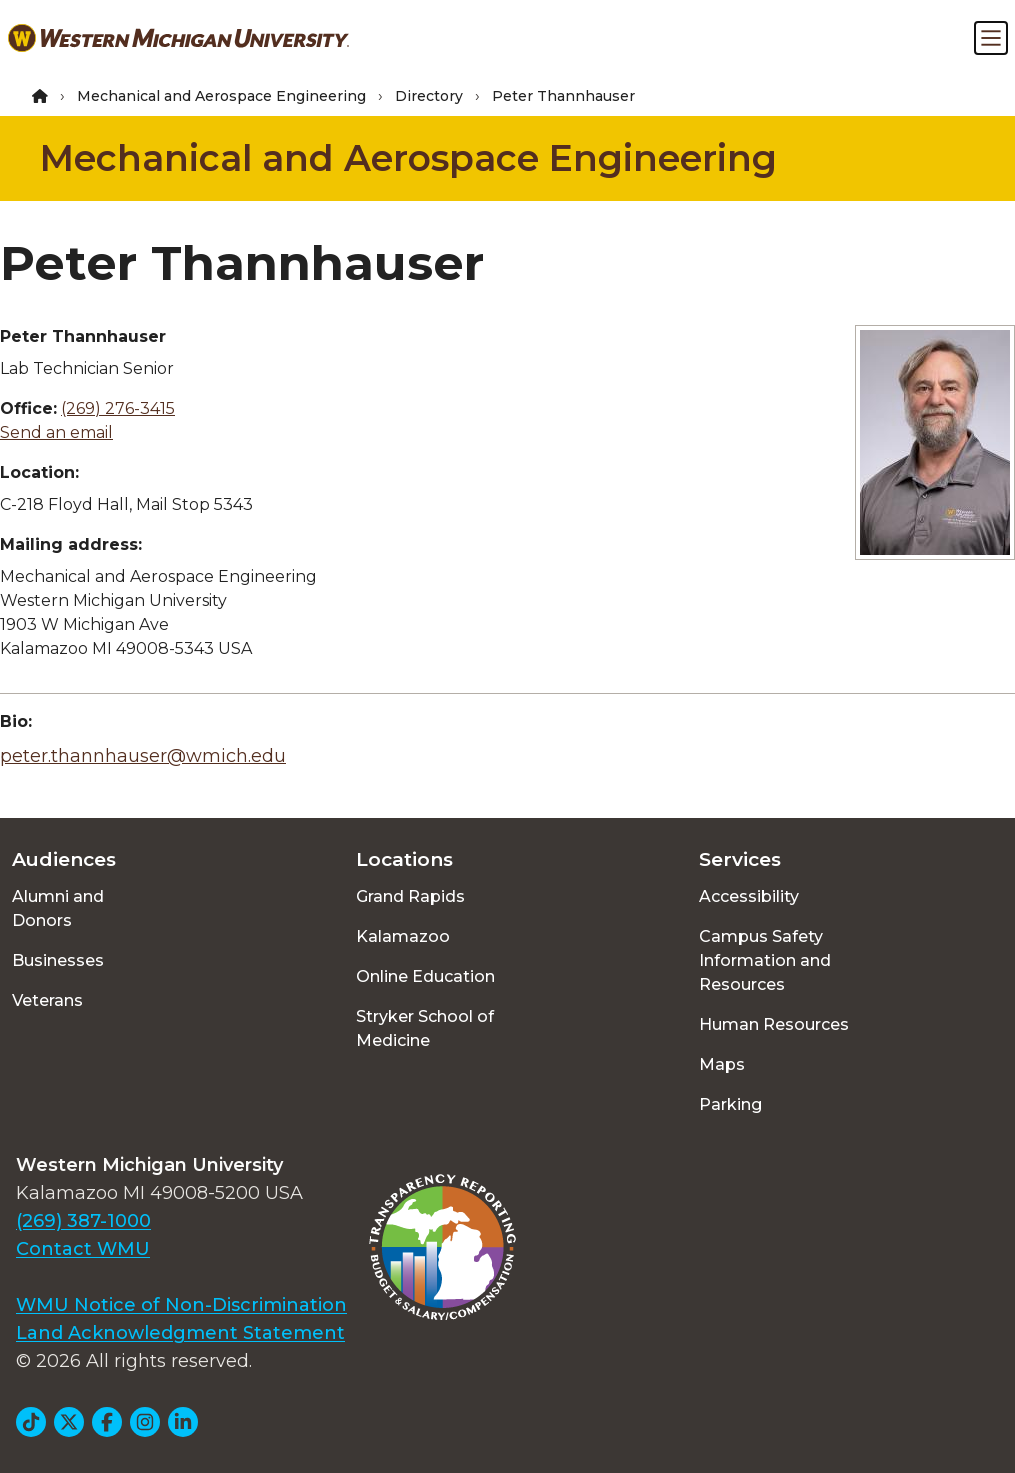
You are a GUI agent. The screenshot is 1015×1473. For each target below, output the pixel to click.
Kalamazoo (403, 936)
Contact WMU (83, 1249)
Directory (429, 96)
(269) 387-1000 (83, 1221)
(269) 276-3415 (118, 408)
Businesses (58, 960)
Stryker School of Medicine (425, 1028)
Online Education (425, 976)
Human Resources (774, 1024)
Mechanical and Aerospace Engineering (221, 96)
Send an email (56, 432)
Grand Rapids (410, 896)
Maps (722, 1064)
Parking (730, 1104)
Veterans (47, 1000)
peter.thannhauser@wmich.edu (143, 756)
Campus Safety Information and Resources (765, 960)
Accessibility (749, 896)
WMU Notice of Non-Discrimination (181, 1305)
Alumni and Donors (58, 908)
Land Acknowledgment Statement (180, 1333)
